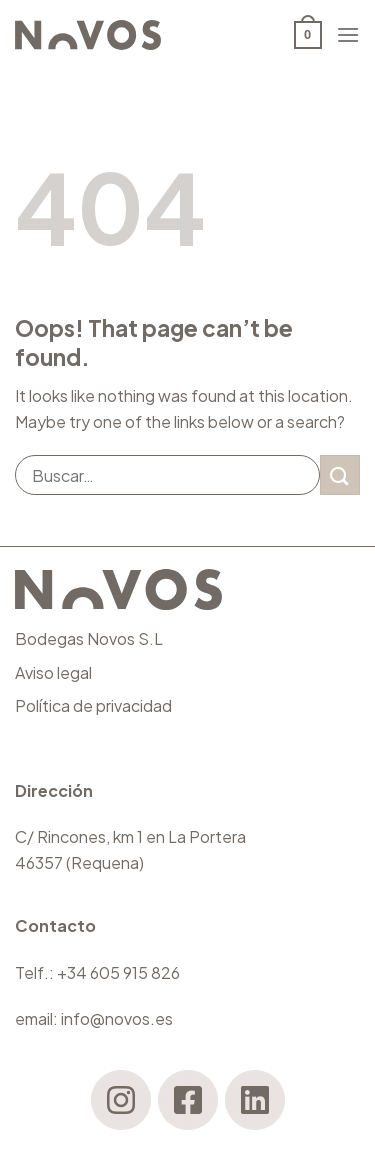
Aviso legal (53, 672)
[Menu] (348, 34)
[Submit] (340, 474)
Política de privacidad (93, 705)
